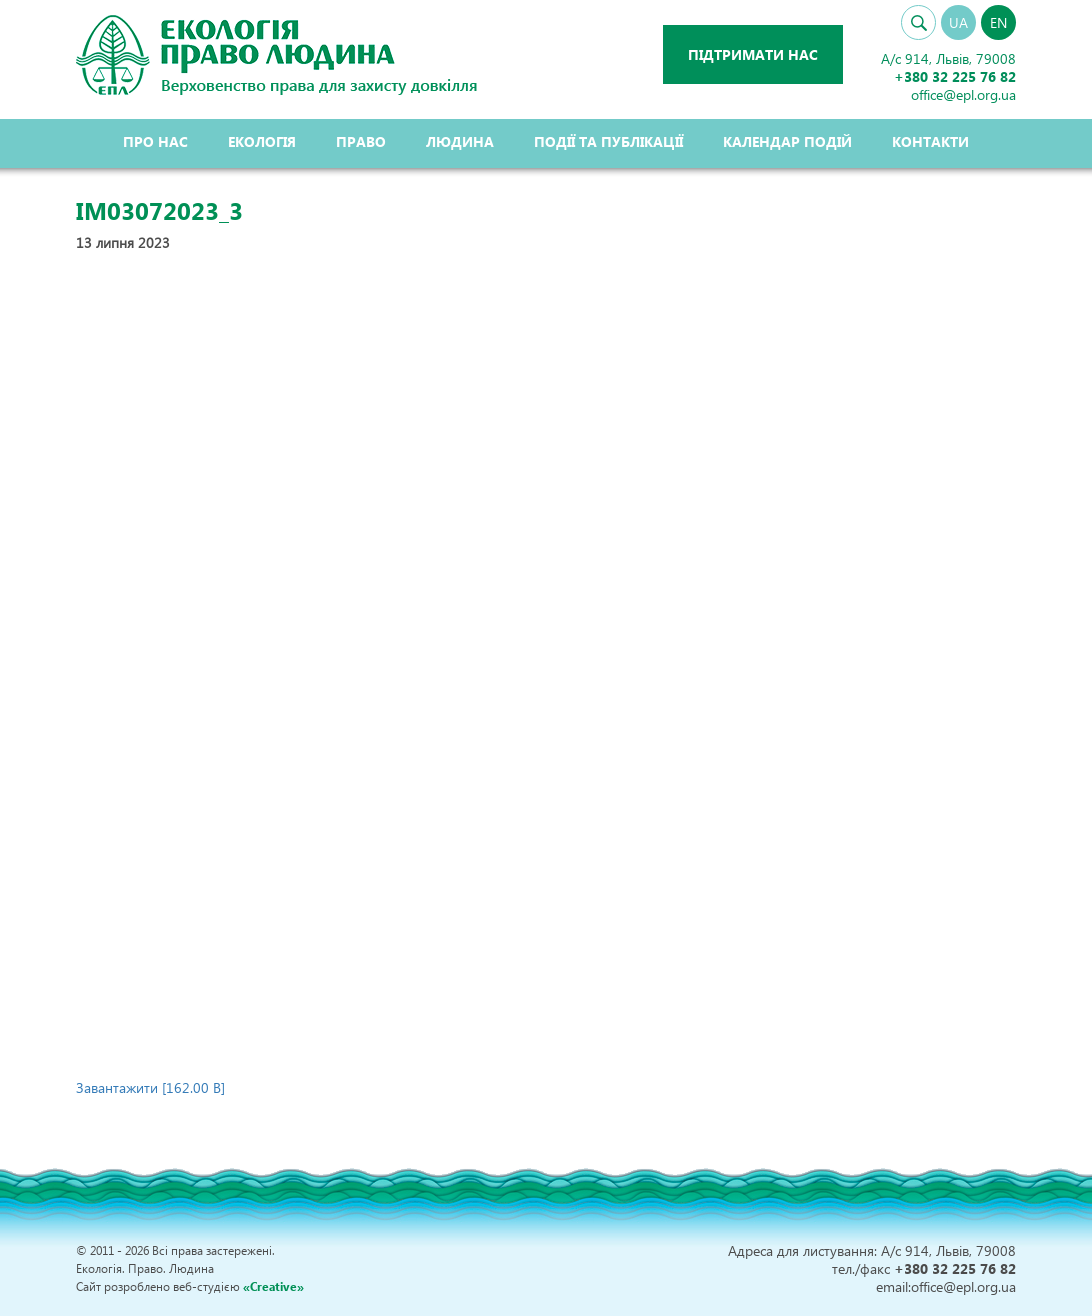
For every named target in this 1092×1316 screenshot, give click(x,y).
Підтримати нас (753, 54)
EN (998, 22)
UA (958, 22)
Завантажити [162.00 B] (150, 1087)
